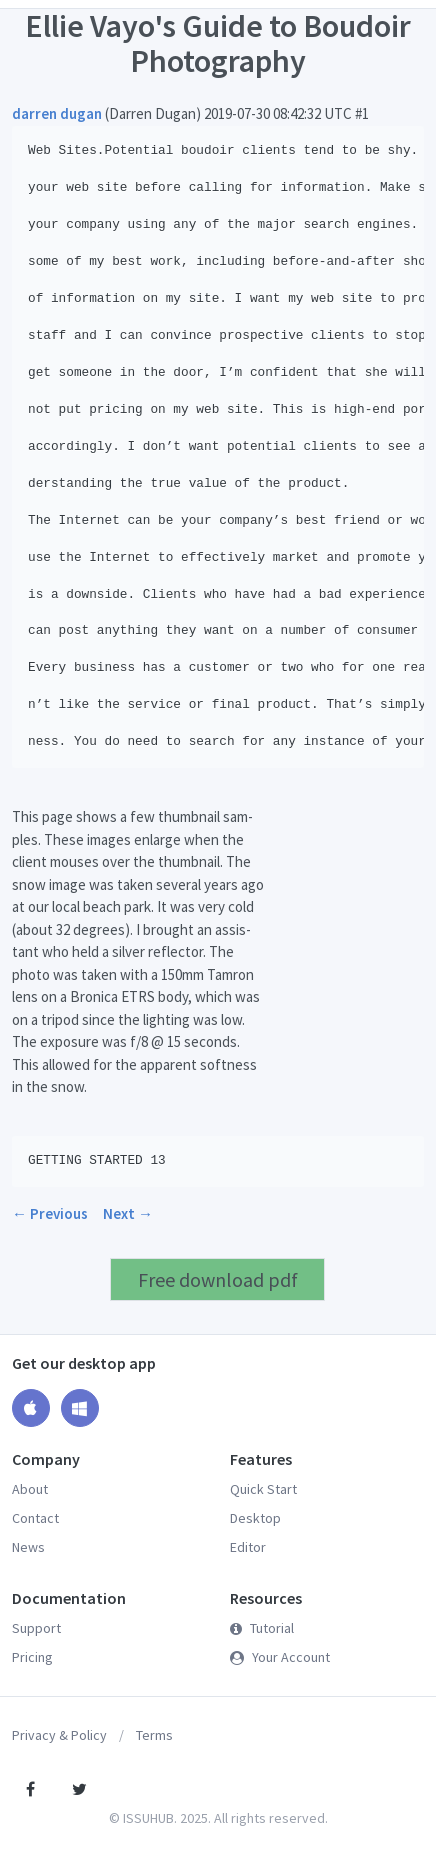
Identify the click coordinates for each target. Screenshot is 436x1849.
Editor (248, 1547)
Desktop (255, 1518)
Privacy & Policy (59, 1735)
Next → (128, 1213)
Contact (35, 1518)
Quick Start (263, 1489)
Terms (154, 1735)
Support (36, 1628)
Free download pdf (218, 1279)
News (28, 1547)
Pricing (32, 1657)
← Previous (50, 1213)
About (30, 1489)
